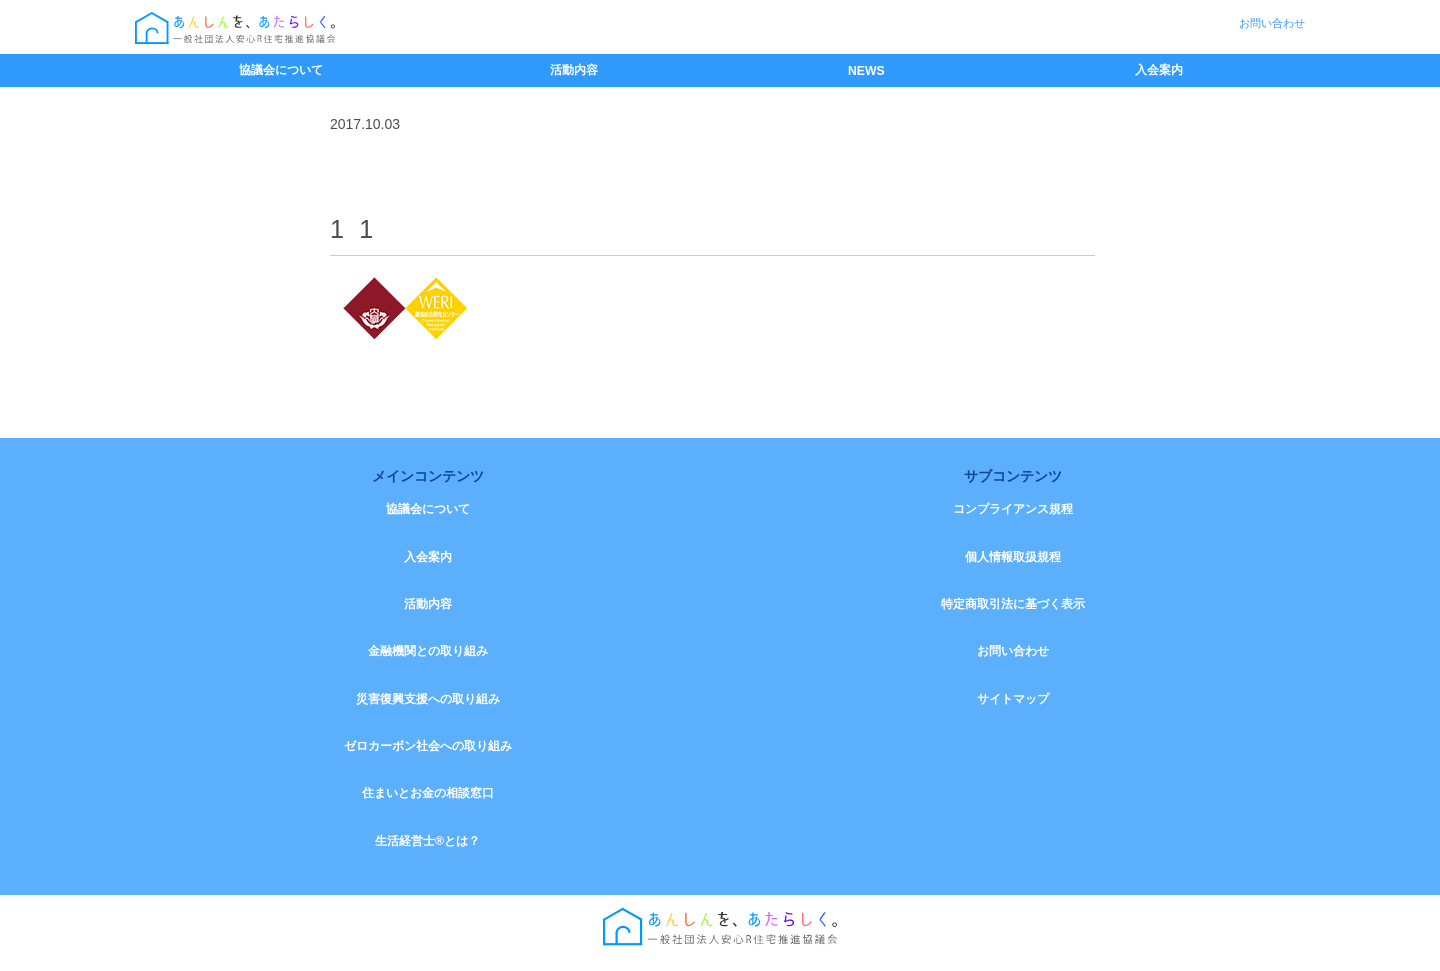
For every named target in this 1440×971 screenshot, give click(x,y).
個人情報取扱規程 (1013, 559)
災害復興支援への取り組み (428, 706)
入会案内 (1159, 70)
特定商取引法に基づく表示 (1013, 608)
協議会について (281, 70)
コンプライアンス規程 (1013, 510)
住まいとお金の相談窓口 (428, 804)
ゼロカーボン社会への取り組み (428, 755)
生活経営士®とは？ (427, 853)
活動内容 (574, 70)
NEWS (866, 71)
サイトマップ (1013, 706)
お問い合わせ (1272, 23)
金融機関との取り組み (428, 657)
